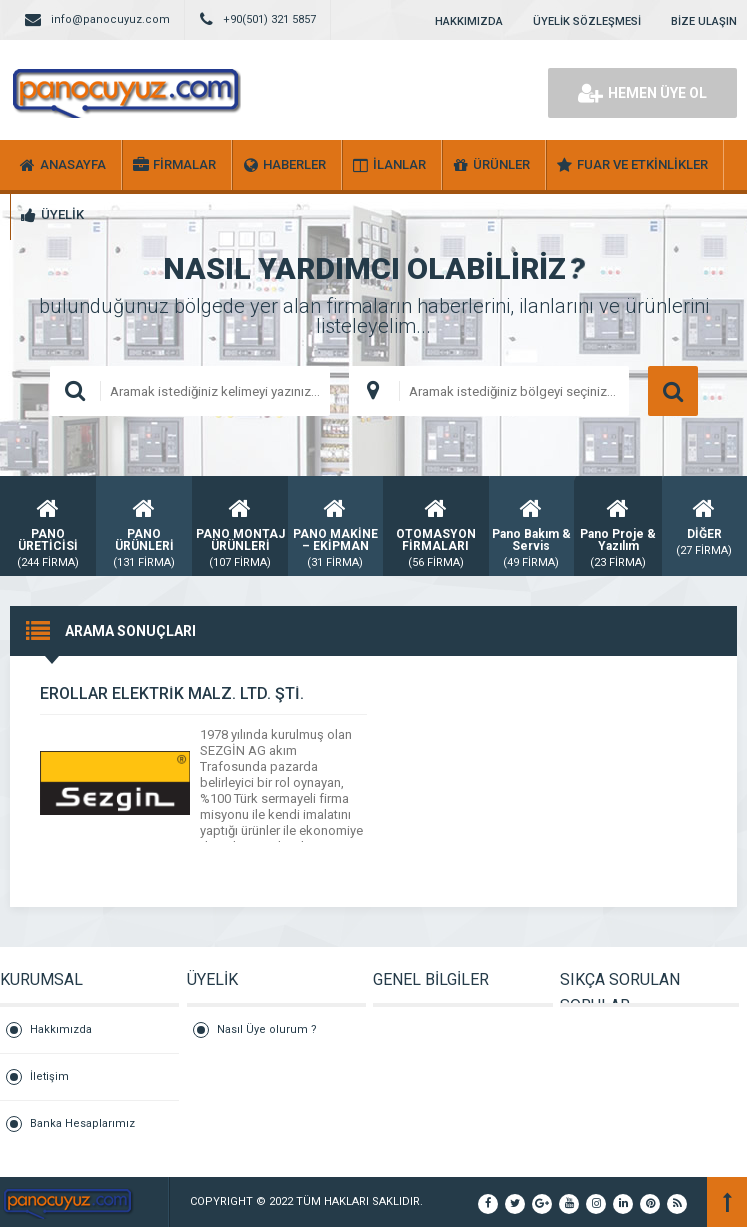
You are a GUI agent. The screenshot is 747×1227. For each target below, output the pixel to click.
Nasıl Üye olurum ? (267, 1029)
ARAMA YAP (673, 391)
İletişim (49, 1076)
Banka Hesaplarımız (82, 1123)
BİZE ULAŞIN (704, 21)
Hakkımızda (61, 1029)
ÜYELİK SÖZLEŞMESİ (587, 21)
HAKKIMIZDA (469, 21)
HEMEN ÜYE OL (642, 93)
